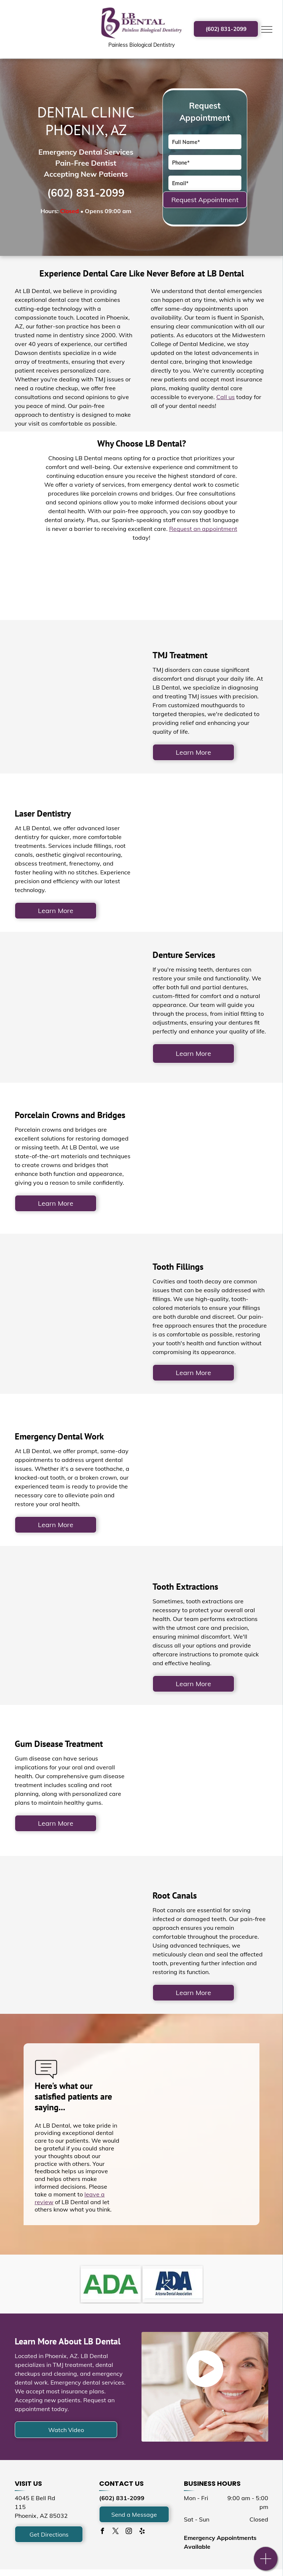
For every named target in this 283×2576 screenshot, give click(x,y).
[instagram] (128, 2532)
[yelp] (142, 2532)
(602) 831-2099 (86, 192)
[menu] (266, 29)
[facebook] (102, 2532)
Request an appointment (203, 528)
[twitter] (115, 2532)
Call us (225, 397)
